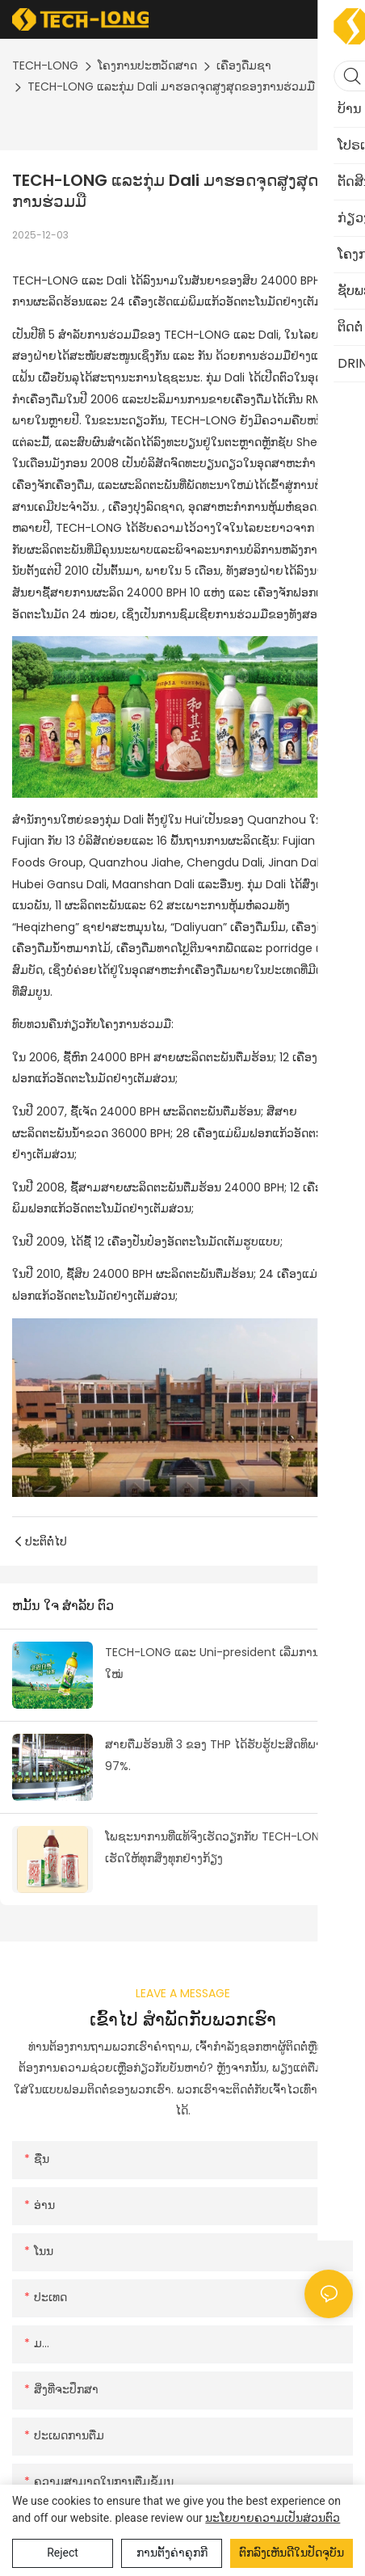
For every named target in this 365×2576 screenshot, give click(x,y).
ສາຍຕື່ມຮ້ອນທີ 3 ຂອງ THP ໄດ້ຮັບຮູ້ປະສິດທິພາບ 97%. (217, 1755)
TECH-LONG (45, 65)
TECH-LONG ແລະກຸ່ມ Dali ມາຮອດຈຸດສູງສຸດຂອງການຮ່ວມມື (171, 86)
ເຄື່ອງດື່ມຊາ (243, 65)
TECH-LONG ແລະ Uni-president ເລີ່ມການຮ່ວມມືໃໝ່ (228, 1663)
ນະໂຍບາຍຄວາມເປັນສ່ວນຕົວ (272, 2517)
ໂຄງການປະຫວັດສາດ (147, 65)
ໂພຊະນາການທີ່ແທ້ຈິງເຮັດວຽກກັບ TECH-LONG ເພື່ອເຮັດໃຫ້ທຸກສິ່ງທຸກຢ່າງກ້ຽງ (227, 1847)
